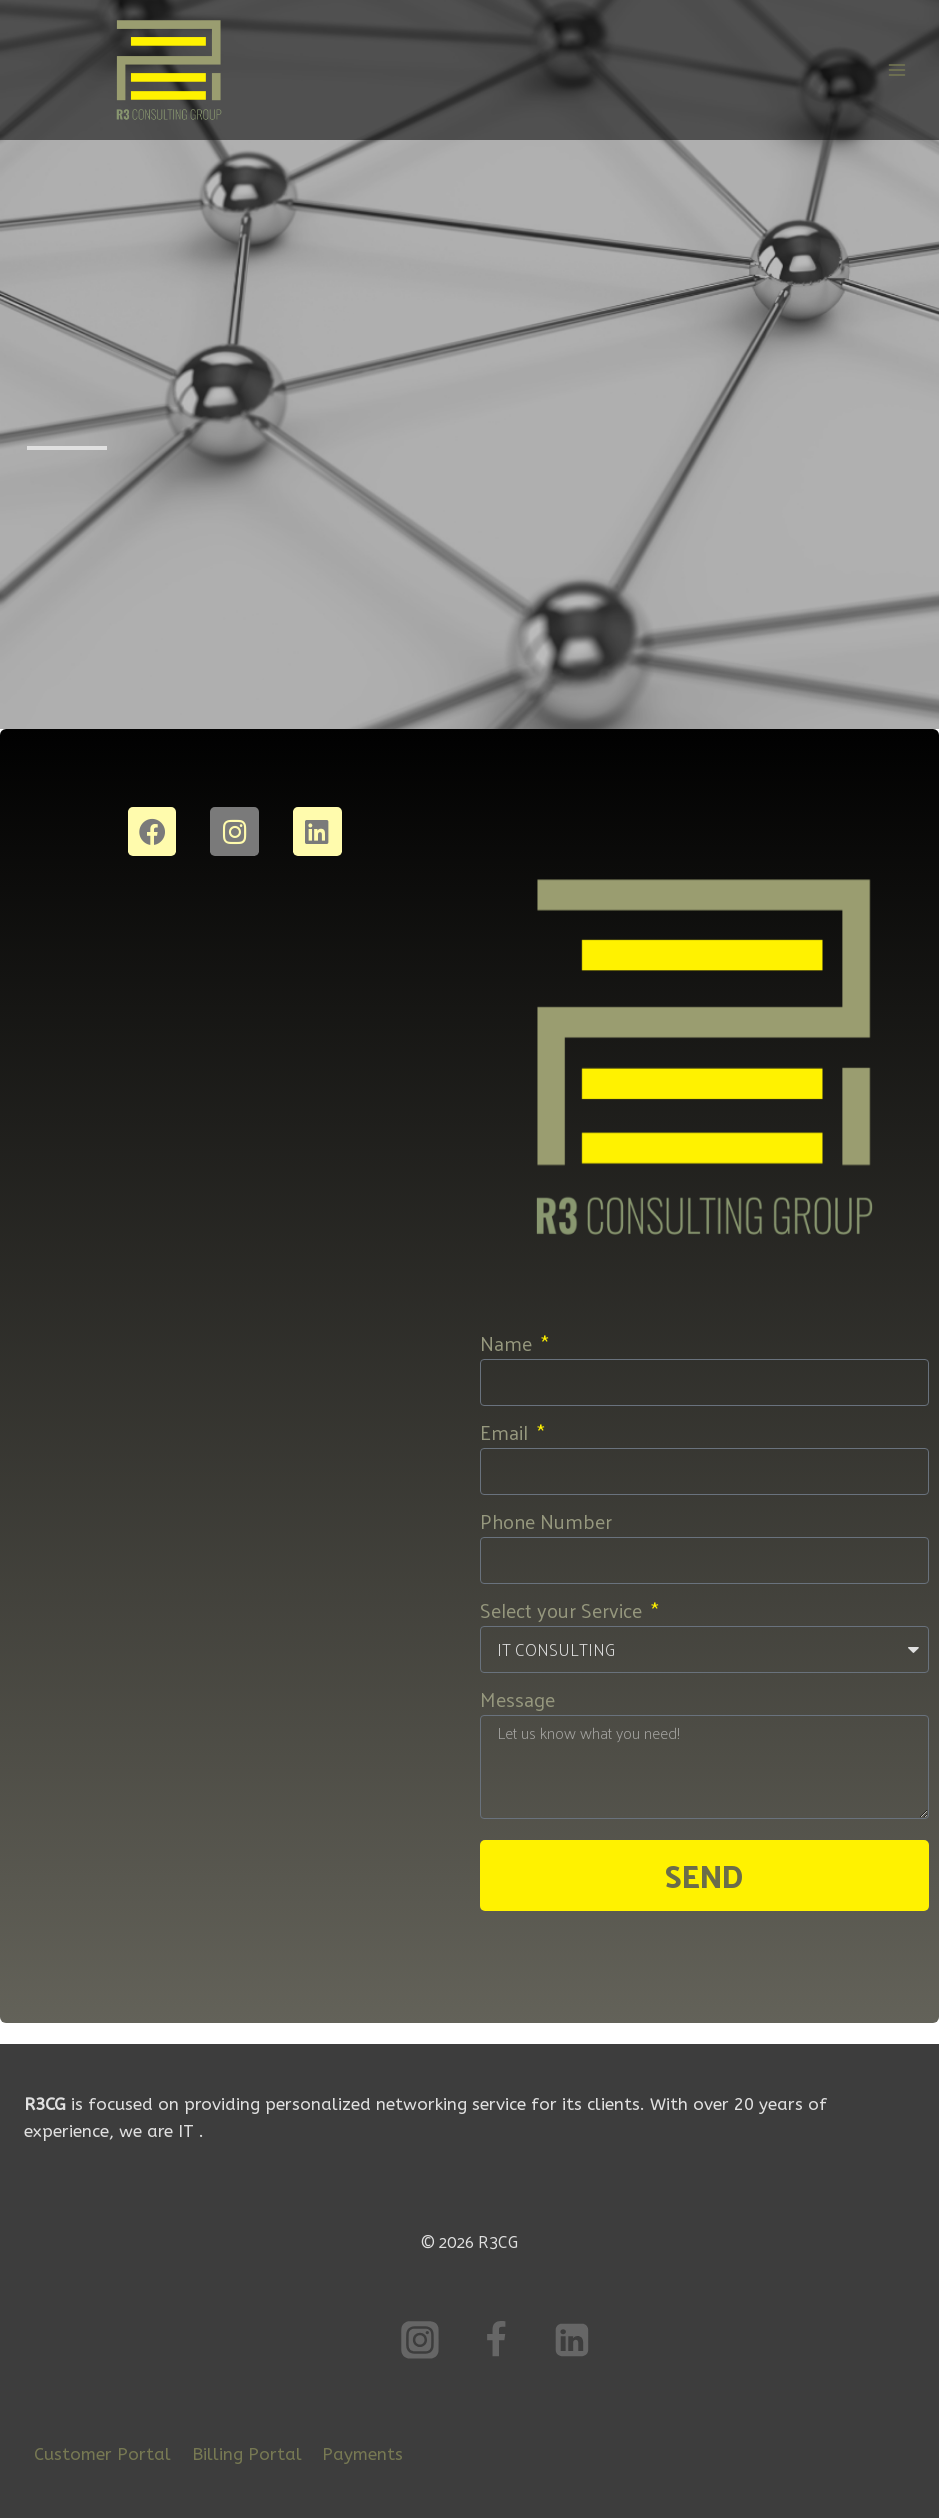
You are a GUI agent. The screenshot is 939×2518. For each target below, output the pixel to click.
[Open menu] (896, 69)
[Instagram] (420, 2340)
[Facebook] (496, 2340)
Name (508, 1343)
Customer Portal (102, 2454)
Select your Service (563, 1610)
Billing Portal (247, 2454)
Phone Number (546, 1521)
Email (506, 1432)
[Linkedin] (572, 2340)
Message (517, 1699)
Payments (362, 2454)
